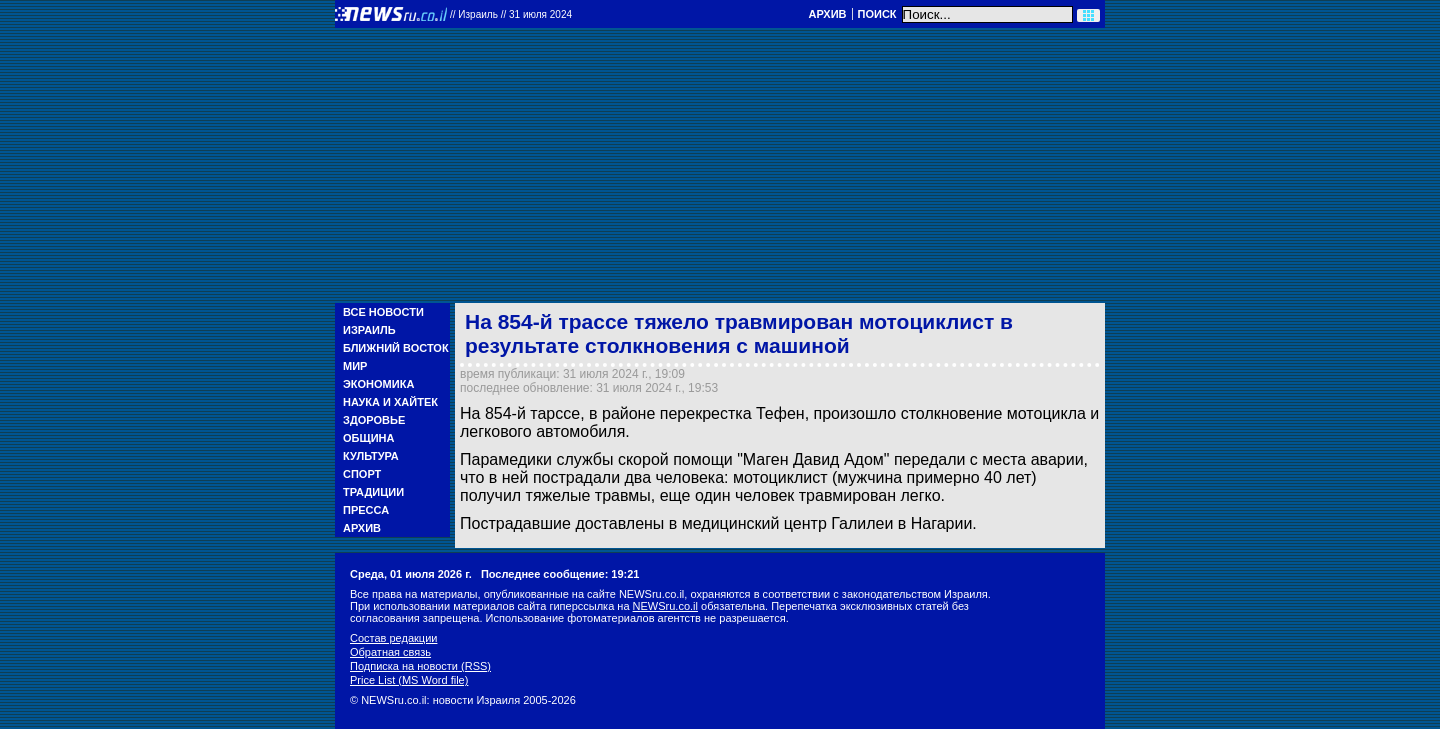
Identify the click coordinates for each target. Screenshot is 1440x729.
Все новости (383, 312)
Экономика (378, 384)
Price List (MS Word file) (409, 680)
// (511, 14)
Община (368, 438)
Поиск (877, 14)
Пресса (366, 510)
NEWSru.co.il (665, 606)
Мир (355, 366)
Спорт (362, 474)
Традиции (373, 492)
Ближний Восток (396, 348)
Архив (827, 14)
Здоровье (374, 420)
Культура (371, 456)
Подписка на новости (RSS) (420, 666)
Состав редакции (393, 638)
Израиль (369, 330)
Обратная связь (390, 652)
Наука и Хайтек (390, 402)
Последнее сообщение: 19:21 (560, 574)
